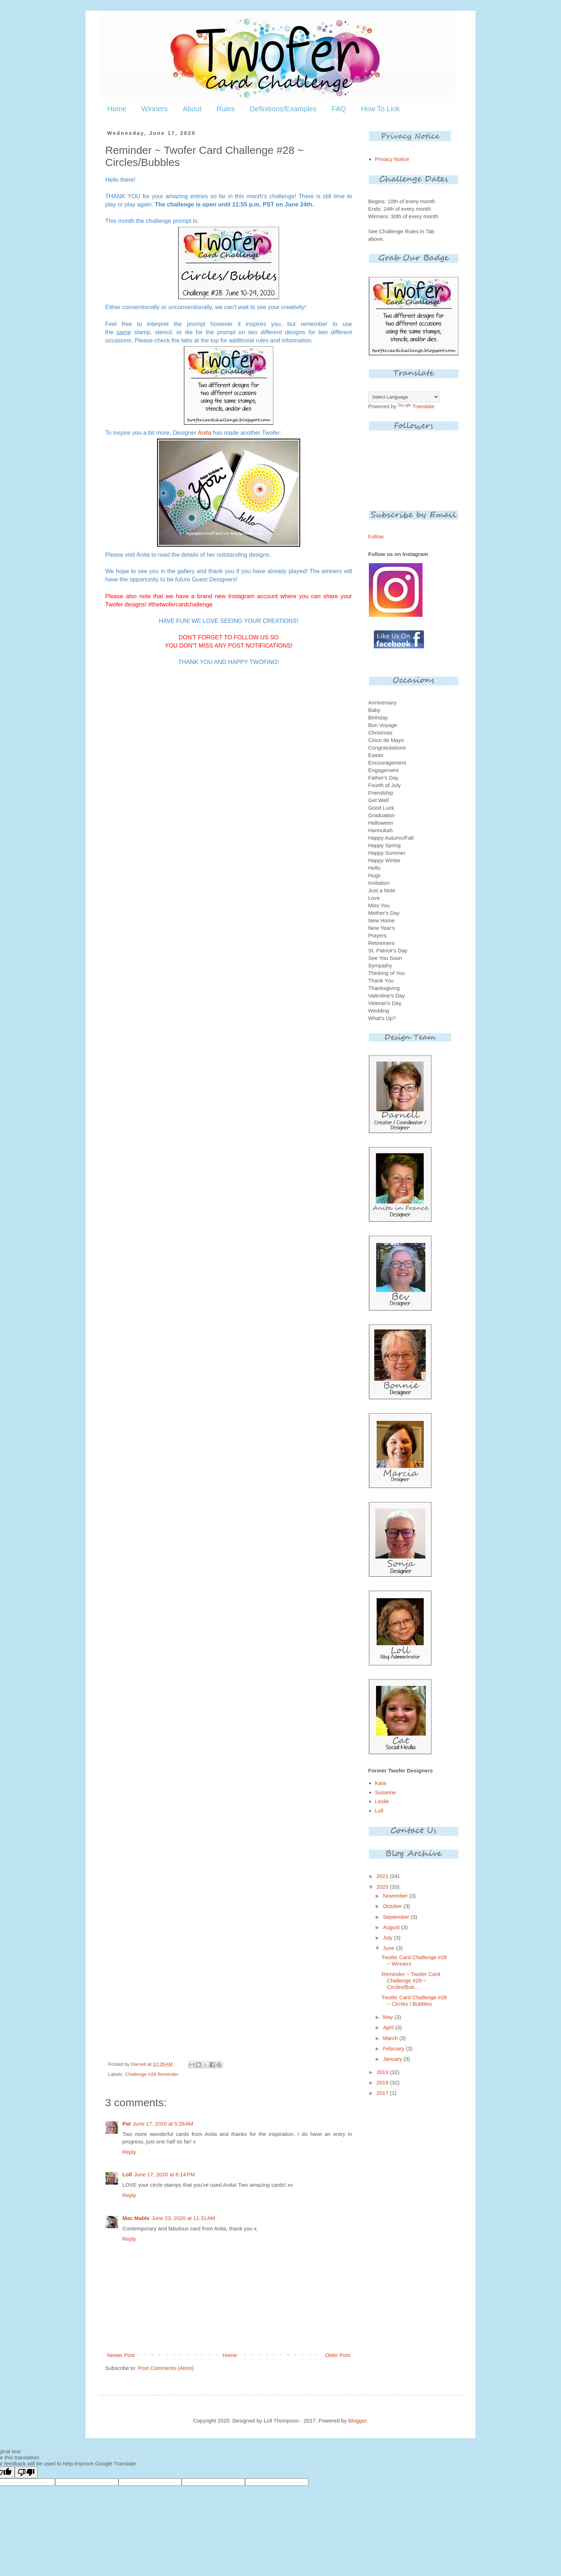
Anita (204, 432)
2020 (383, 1887)
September (397, 1917)
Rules (225, 109)
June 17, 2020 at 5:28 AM (163, 2124)
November (396, 1896)
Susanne (385, 1792)
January (393, 2059)
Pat (126, 2124)
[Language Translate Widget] (403, 396)
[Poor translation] (26, 2472)
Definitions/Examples (283, 109)
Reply (129, 2152)
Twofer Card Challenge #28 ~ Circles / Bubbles (414, 2000)
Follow (376, 536)
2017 (383, 2093)
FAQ (339, 109)
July (388, 1938)
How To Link (380, 109)
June (389, 1948)
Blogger (357, 2421)
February (394, 2048)
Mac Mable (136, 2218)
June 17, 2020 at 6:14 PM (164, 2174)
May (389, 2017)
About (192, 109)
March (391, 2038)
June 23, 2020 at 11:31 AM (183, 2218)
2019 (383, 2072)
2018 (383, 2082)
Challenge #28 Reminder (151, 2074)
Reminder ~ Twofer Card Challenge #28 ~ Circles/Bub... (411, 1980)
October (393, 1906)
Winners (154, 109)
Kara (380, 1783)
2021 (383, 1876)
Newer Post (121, 2355)
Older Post (337, 2355)
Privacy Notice (392, 159)
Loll (127, 2174)
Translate (416, 406)
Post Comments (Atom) (166, 2368)
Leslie (382, 1801)
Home (116, 109)
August (392, 1927)
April (389, 2027)
